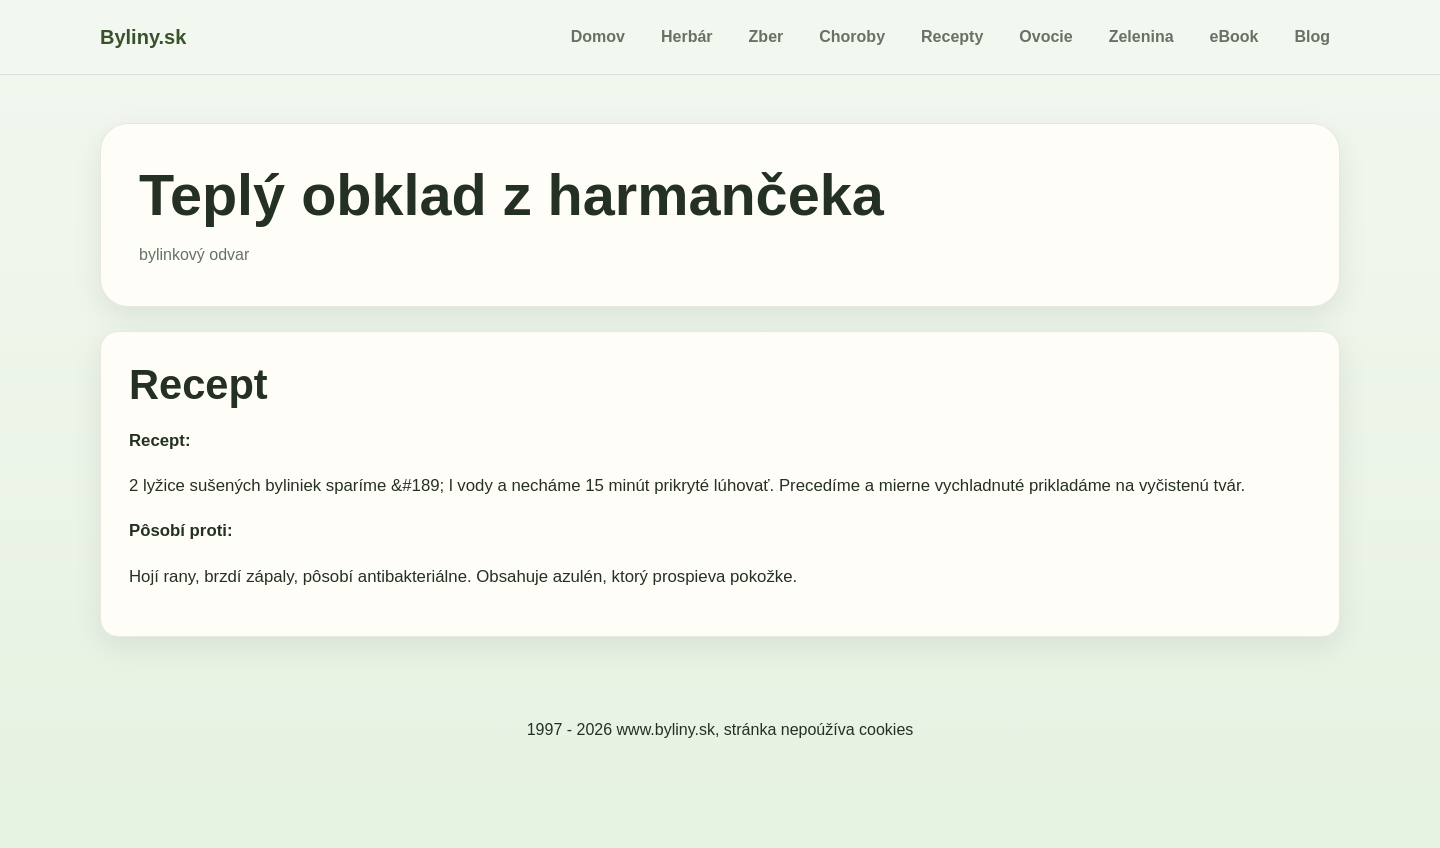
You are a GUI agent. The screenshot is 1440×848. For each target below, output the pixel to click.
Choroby (852, 36)
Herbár (687, 36)
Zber (766, 36)
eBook (1234, 36)
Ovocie (1045, 36)
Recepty (952, 36)
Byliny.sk (143, 37)
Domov (598, 36)
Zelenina (1141, 36)
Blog (1312, 36)
